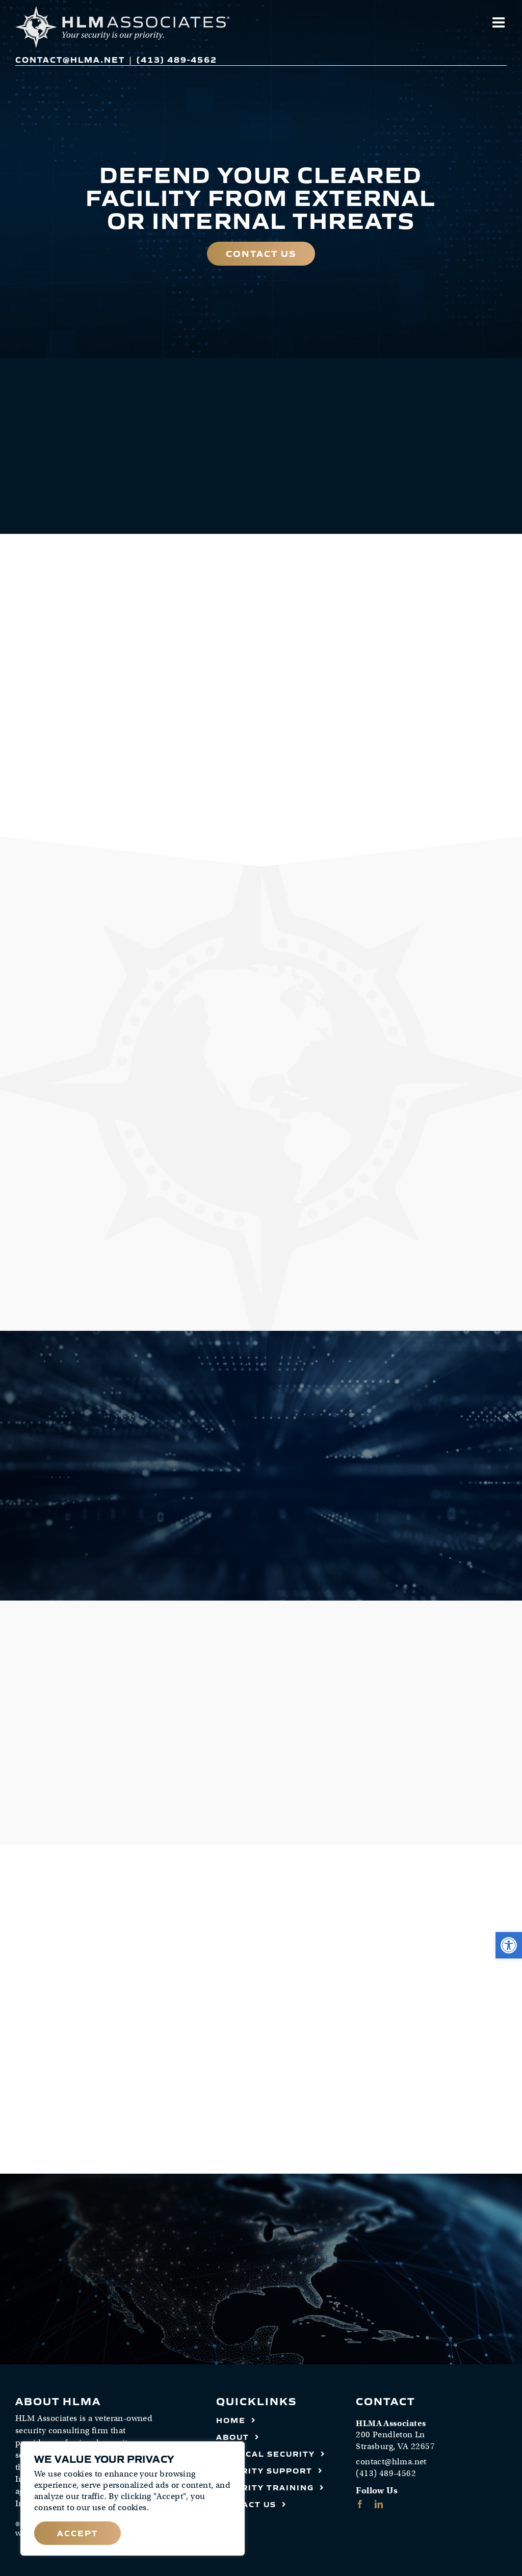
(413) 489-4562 (177, 59)
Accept (77, 2532)
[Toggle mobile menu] (499, 22)
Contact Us (261, 253)
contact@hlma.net (70, 59)
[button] (508, 1945)
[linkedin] (379, 2504)
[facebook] (360, 2504)
